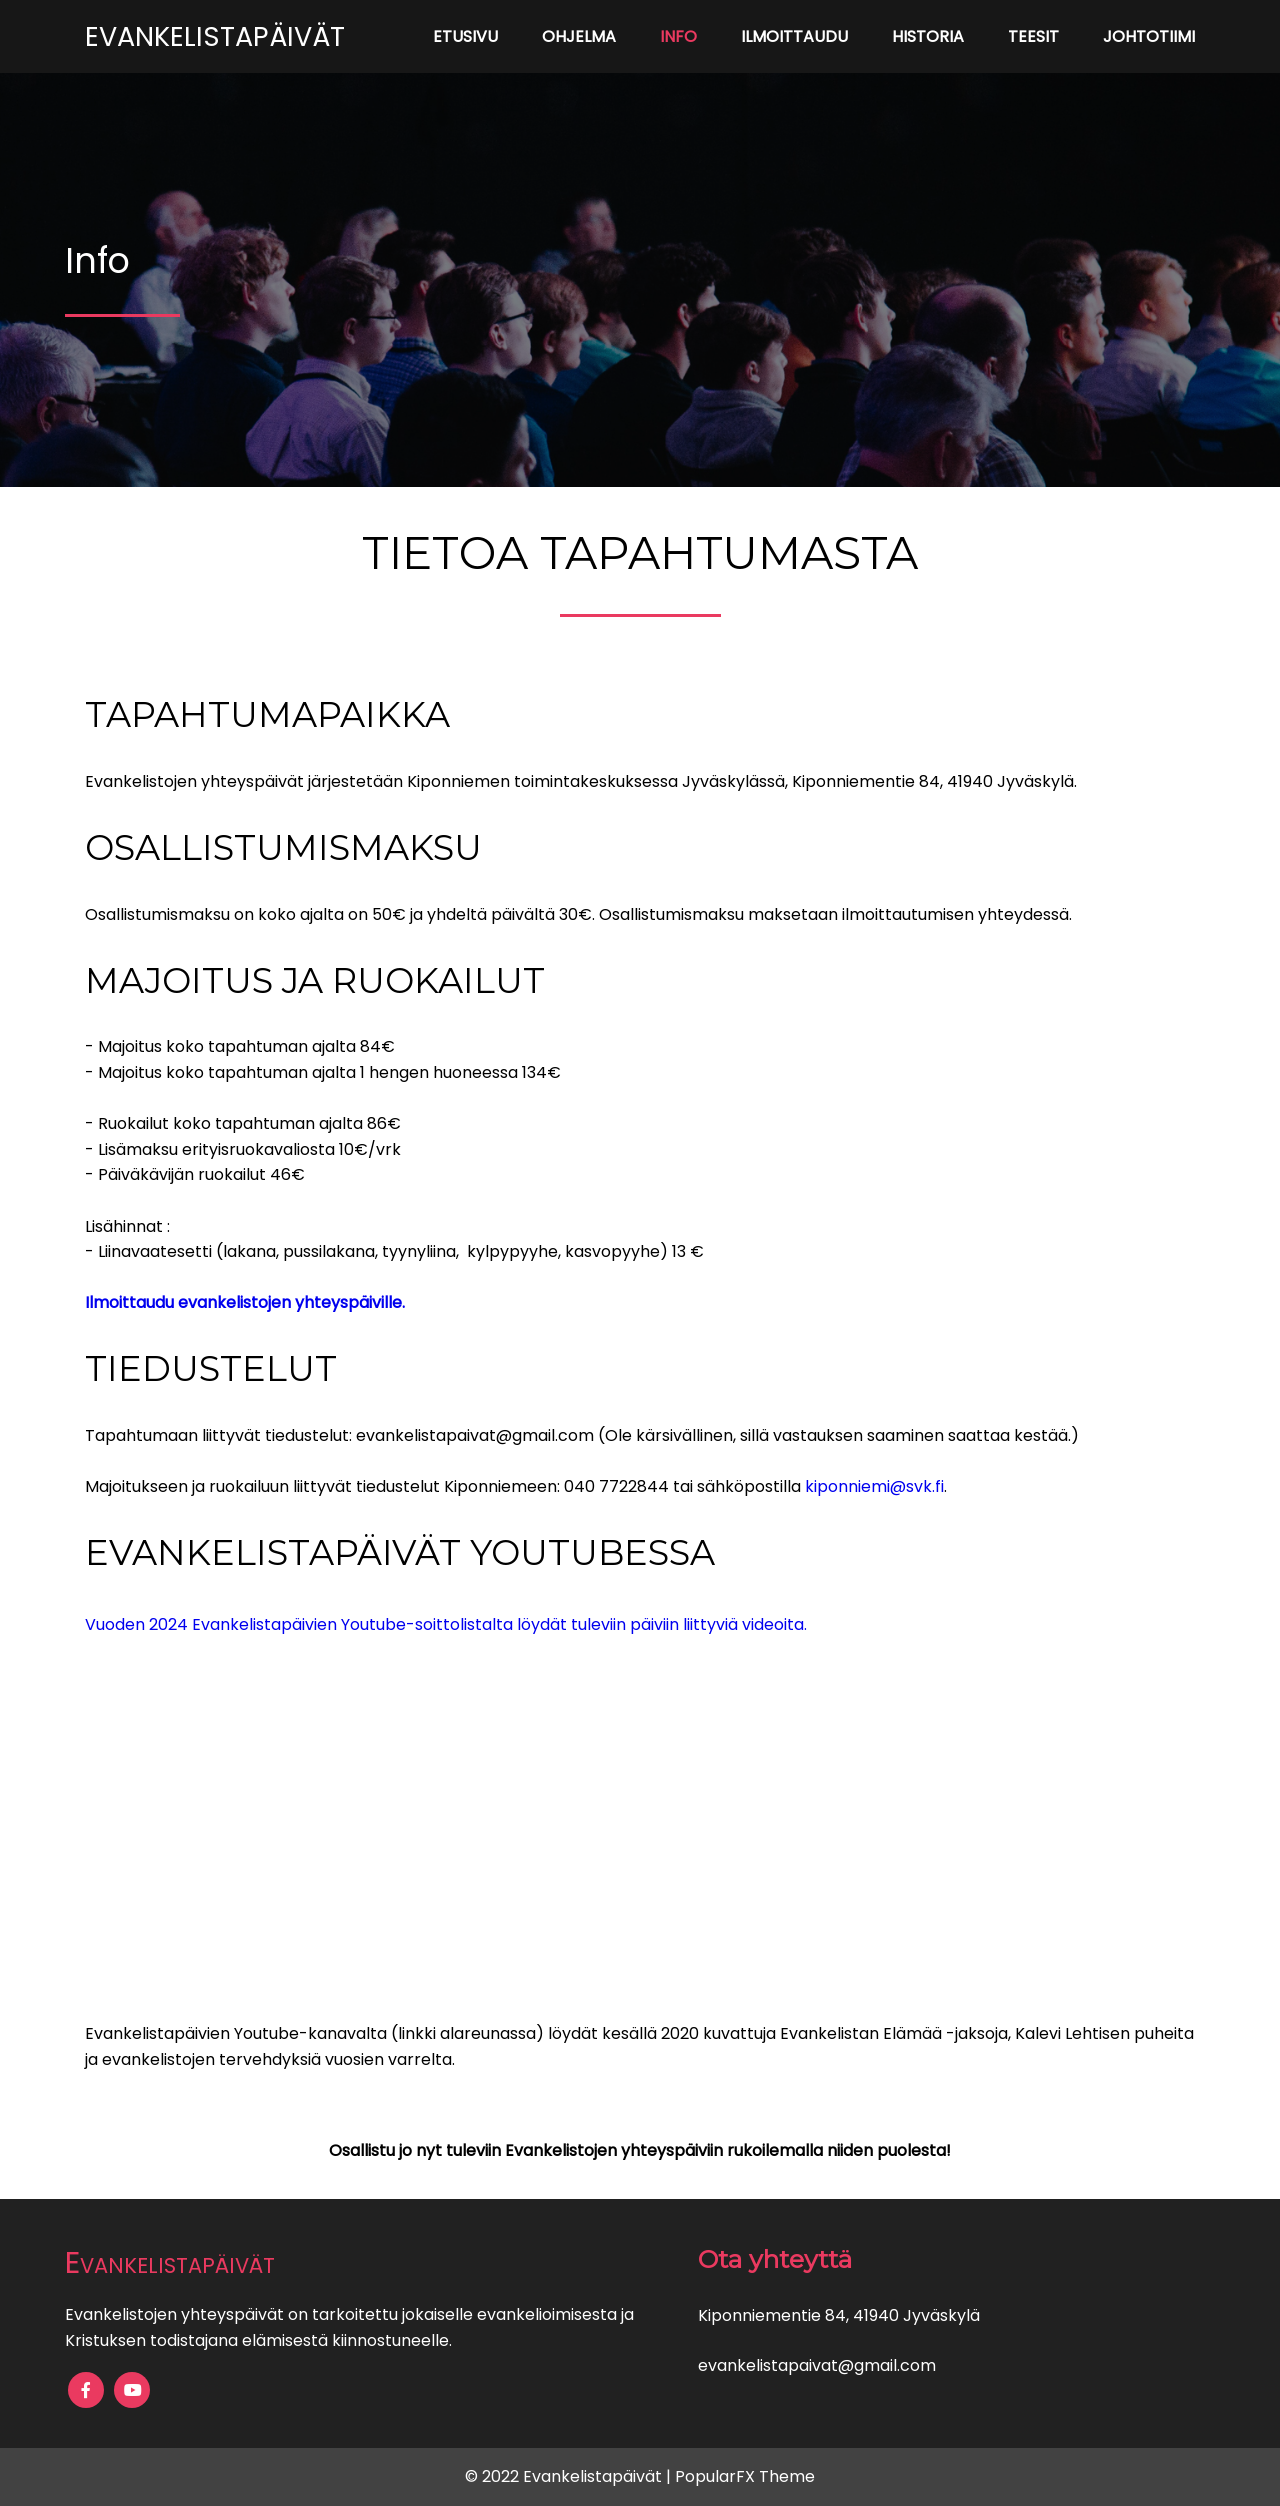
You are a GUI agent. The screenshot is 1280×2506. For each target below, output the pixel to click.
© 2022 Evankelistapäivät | (570, 2476)
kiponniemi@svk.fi (874, 1486)
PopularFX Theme (745, 2476)
